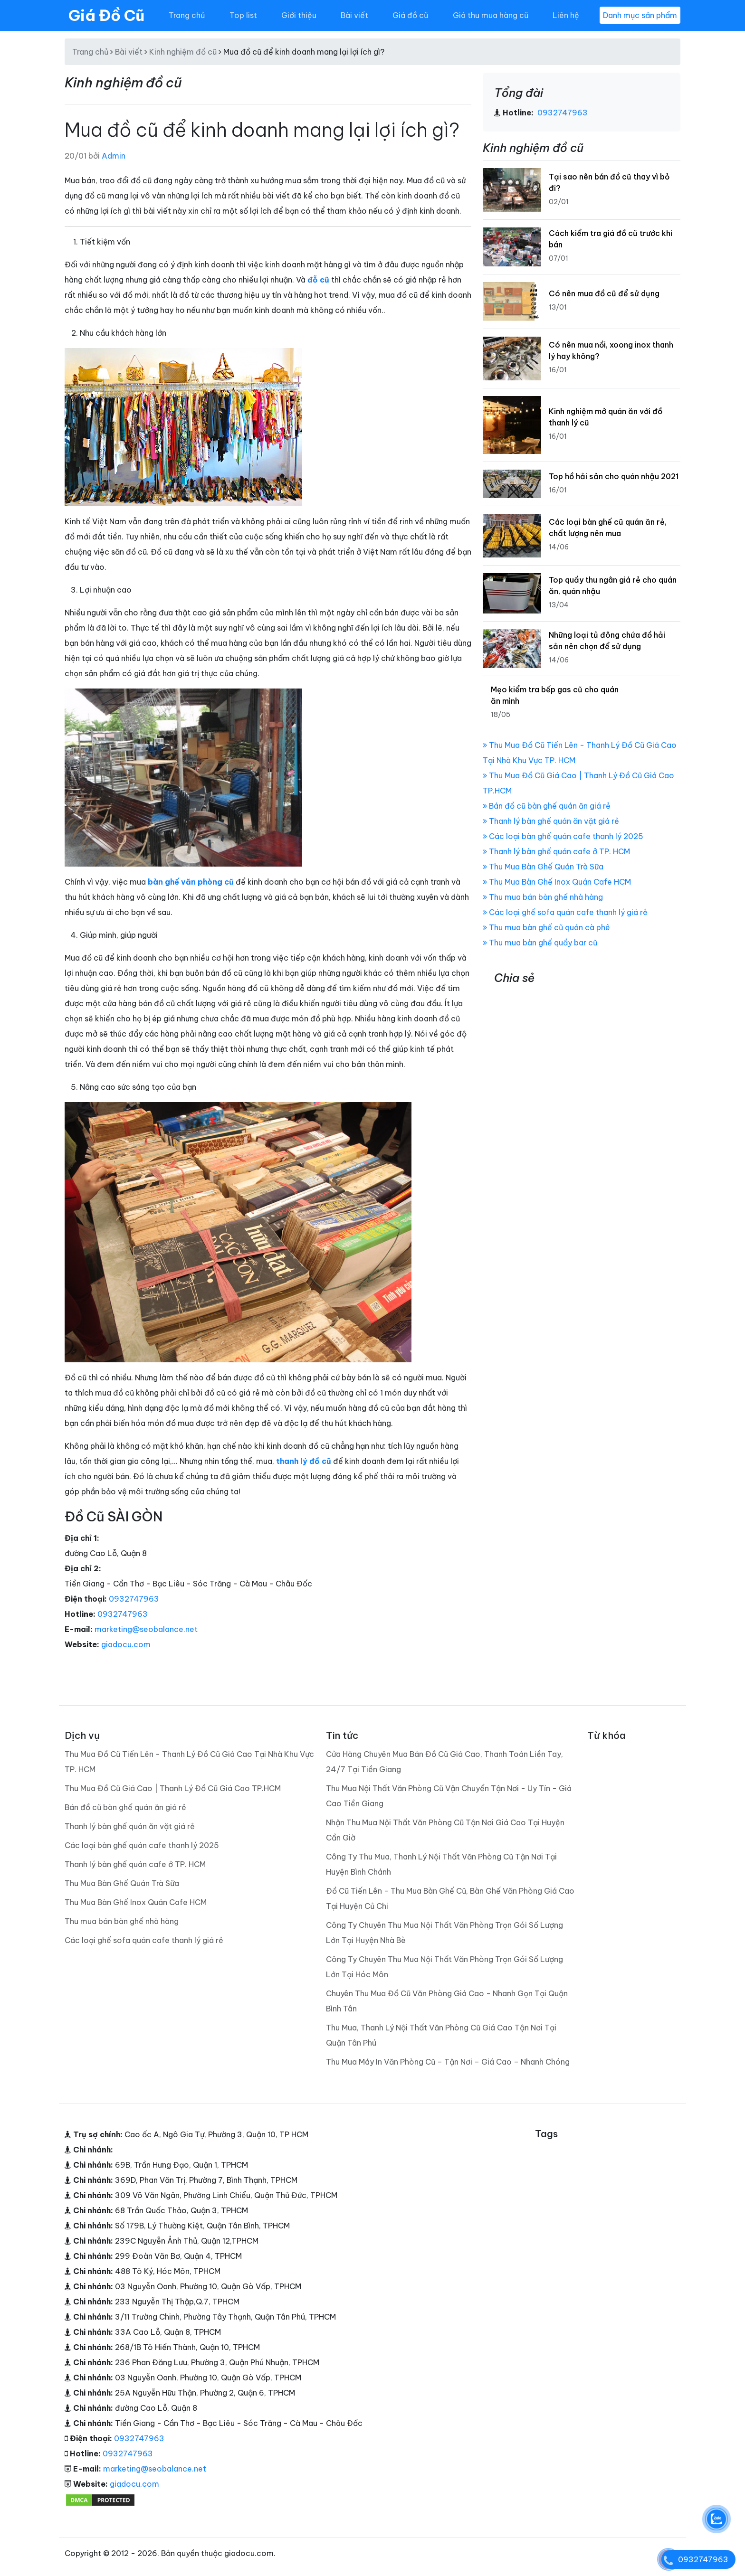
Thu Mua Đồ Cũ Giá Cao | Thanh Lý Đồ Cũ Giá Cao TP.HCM (173, 1788)
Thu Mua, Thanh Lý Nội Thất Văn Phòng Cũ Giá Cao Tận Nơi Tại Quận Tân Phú (441, 2035)
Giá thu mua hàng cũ (490, 15)
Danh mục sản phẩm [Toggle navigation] (640, 15)
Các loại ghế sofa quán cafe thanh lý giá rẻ (565, 912)
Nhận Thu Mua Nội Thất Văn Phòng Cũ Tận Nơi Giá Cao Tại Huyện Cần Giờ (445, 1830)
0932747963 (134, 1599)
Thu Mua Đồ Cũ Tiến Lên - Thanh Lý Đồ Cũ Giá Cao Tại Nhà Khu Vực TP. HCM (189, 1761)
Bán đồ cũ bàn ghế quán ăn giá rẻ (547, 806)
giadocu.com (126, 1644)
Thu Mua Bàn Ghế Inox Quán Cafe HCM (557, 882)
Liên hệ (566, 15)
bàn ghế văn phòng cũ (191, 882)
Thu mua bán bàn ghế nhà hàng (543, 897)
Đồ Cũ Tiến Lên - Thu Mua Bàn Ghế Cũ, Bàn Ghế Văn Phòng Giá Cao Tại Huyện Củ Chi (450, 1898)
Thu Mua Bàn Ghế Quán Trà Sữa (543, 866)
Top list (243, 15)
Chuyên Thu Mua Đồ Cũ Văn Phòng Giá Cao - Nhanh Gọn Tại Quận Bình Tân (447, 2001)
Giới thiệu (298, 15)
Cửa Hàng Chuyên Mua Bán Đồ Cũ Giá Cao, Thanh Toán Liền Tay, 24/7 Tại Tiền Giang (444, 1761)
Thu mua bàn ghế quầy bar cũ (540, 942)
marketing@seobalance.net (146, 1629)
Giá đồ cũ (410, 15)
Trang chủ (187, 15)
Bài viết (354, 15)
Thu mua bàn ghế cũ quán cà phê (546, 927)
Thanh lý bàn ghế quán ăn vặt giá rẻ (551, 821)
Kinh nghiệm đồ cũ (183, 52)
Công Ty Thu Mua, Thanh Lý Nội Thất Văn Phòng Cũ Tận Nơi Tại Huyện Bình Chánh (441, 1864)
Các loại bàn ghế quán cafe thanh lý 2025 (563, 836)
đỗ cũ (318, 279)
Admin (113, 155)
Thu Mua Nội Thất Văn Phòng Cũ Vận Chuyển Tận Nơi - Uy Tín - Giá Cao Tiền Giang (449, 1795)
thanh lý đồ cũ (303, 1461)
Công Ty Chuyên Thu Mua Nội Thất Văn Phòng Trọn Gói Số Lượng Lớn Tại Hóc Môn (444, 1966)
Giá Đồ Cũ (106, 15)
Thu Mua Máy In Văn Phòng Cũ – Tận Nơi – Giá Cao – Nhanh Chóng (448, 2061)
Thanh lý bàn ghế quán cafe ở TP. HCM (556, 851)
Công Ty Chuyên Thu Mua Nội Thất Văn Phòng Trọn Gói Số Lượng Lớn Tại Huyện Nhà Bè (444, 1932)
